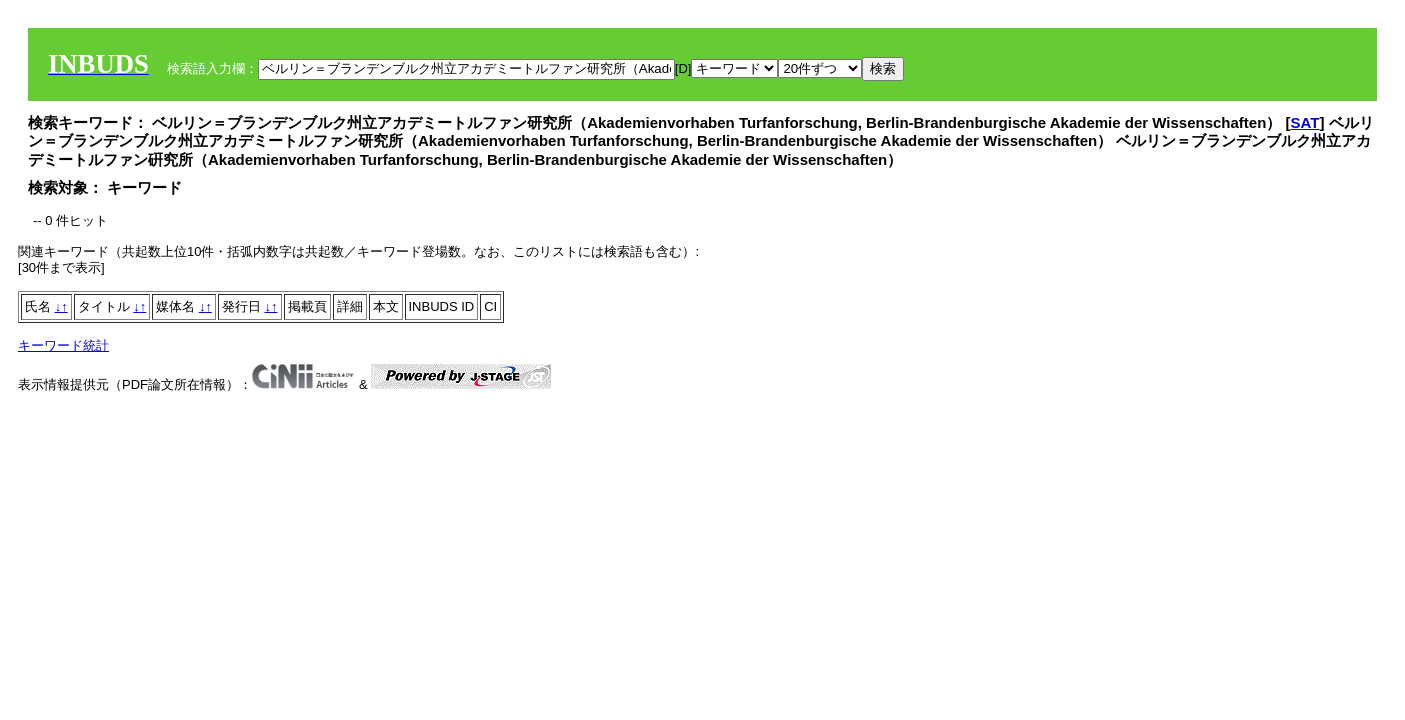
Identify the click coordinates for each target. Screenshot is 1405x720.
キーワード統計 (63, 345)
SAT (1305, 122)
